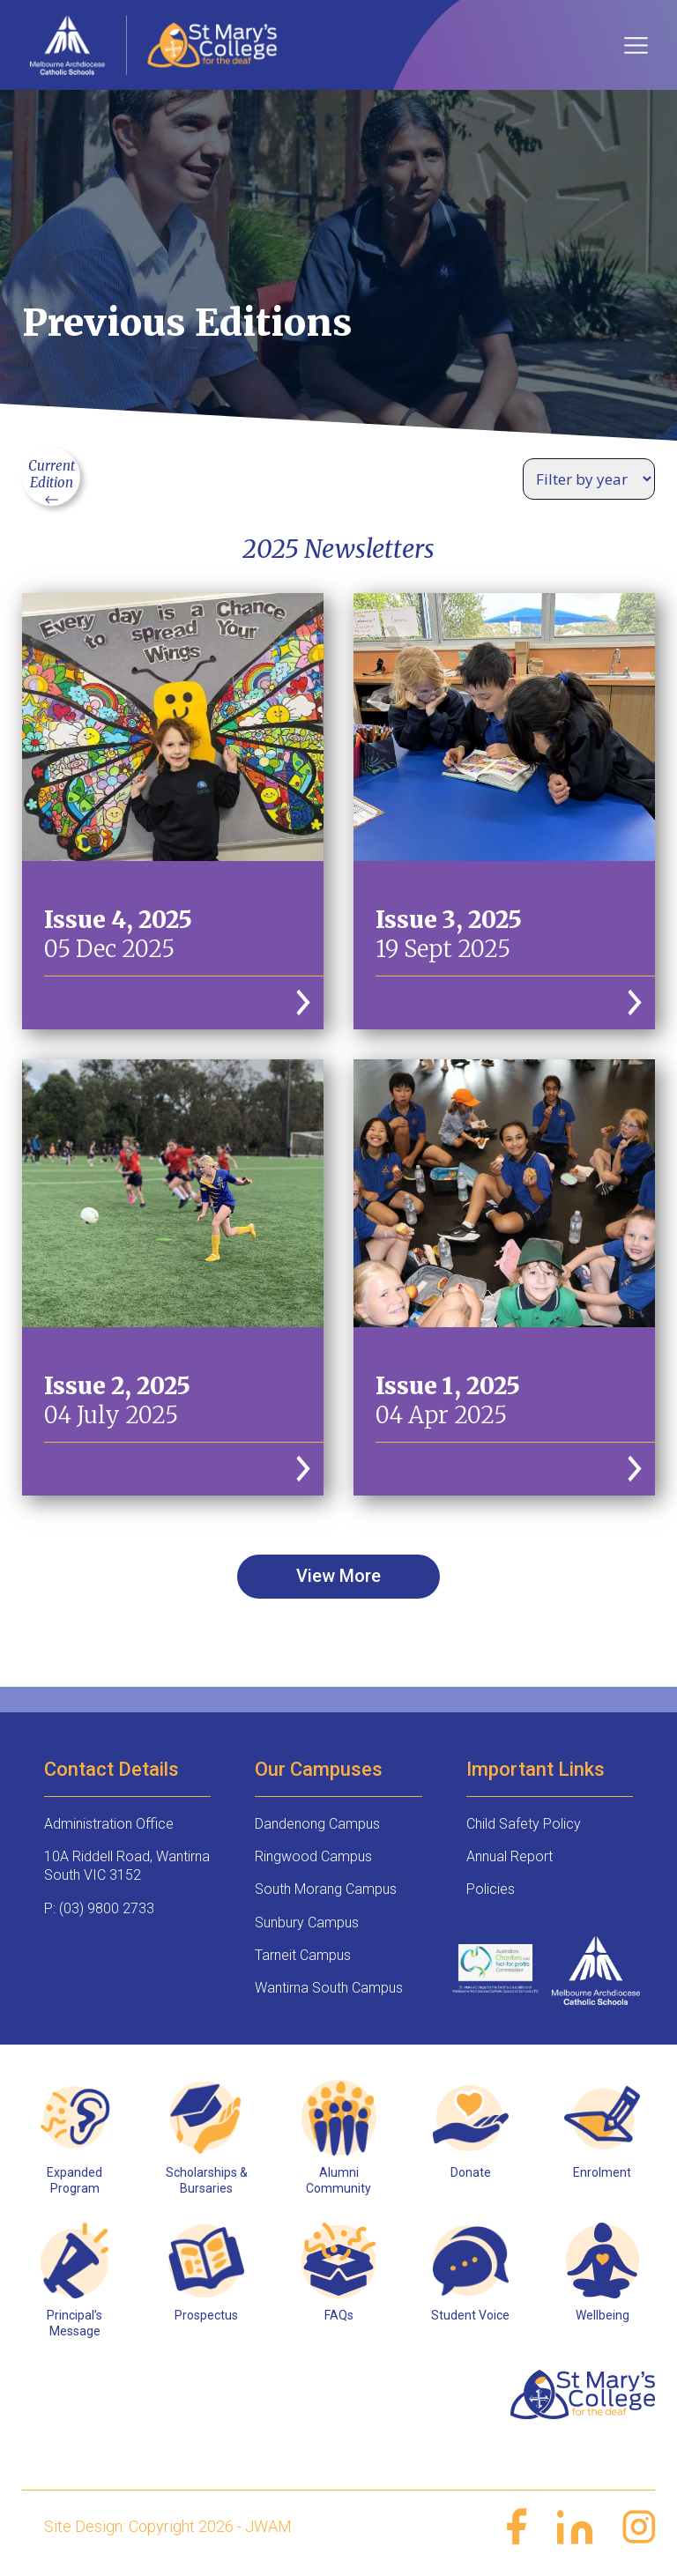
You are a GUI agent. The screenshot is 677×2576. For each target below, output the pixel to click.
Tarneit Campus (303, 1955)
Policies (490, 1889)
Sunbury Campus (307, 1922)
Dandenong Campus (317, 1823)
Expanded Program (74, 2180)
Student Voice (470, 2315)
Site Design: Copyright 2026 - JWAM (168, 2526)
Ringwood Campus (313, 1856)
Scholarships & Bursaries (207, 2180)
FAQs (338, 2315)
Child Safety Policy (523, 1823)
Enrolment (602, 2172)
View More (338, 1575)
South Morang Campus (326, 1889)
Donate (470, 2172)
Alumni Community (338, 2180)
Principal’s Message (74, 2323)
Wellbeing (602, 2315)
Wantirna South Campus (329, 1987)
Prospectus (206, 2315)
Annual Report (509, 1856)
